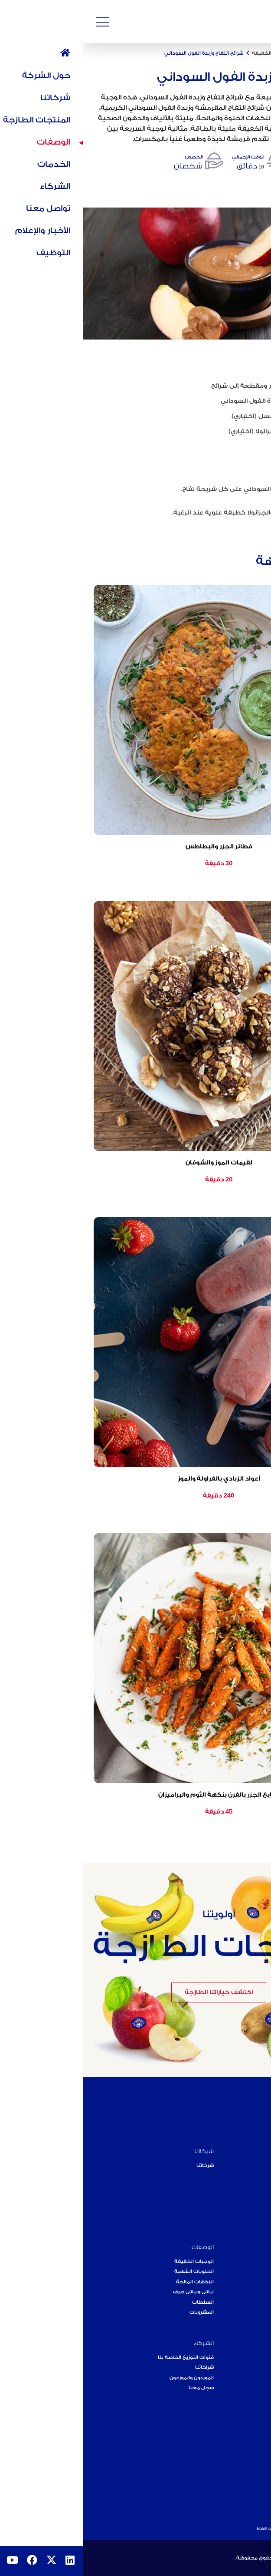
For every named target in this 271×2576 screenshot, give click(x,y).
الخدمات (250, 2343)
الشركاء (121, 2343)
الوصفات (227, 53)
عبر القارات (248, 2186)
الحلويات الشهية (111, 2271)
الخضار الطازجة (243, 2282)
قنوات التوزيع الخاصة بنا (103, 2357)
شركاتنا (121, 2151)
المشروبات (118, 2312)
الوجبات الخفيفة (188, 53)
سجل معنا (118, 2388)
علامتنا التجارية (243, 2474)
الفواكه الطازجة (242, 2271)
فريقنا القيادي (244, 2206)
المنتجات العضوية (240, 2261)
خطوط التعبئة (243, 2292)
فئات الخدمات (244, 2367)
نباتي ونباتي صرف (110, 2292)
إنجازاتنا (252, 2196)
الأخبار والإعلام (243, 2418)
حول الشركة (245, 2151)
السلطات (120, 2302)
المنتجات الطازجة (239, 2247)
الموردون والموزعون (108, 2378)
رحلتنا (254, 2165)
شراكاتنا (121, 2367)
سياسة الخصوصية (217, 2528)
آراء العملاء (248, 2378)
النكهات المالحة (112, 2282)
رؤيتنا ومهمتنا (245, 2175)
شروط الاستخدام (253, 2528)
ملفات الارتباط (184, 2528)
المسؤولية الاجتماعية (236, 2463)
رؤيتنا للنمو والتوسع (238, 2453)
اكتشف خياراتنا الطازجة (135, 1992)
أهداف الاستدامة (241, 2216)
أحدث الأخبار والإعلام (237, 2433)
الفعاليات (249, 2443)
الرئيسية (256, 53)
